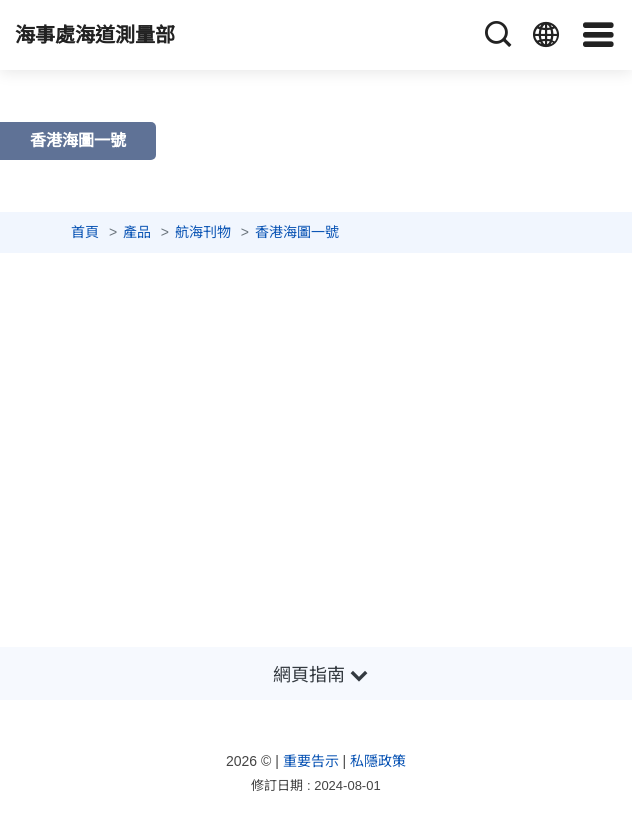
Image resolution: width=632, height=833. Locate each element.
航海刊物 (203, 232)
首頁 (85, 232)
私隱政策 (378, 761)
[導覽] (598, 34)
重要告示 (311, 761)
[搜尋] (498, 34)
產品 (137, 232)
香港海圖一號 (297, 232)
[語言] (546, 35)
